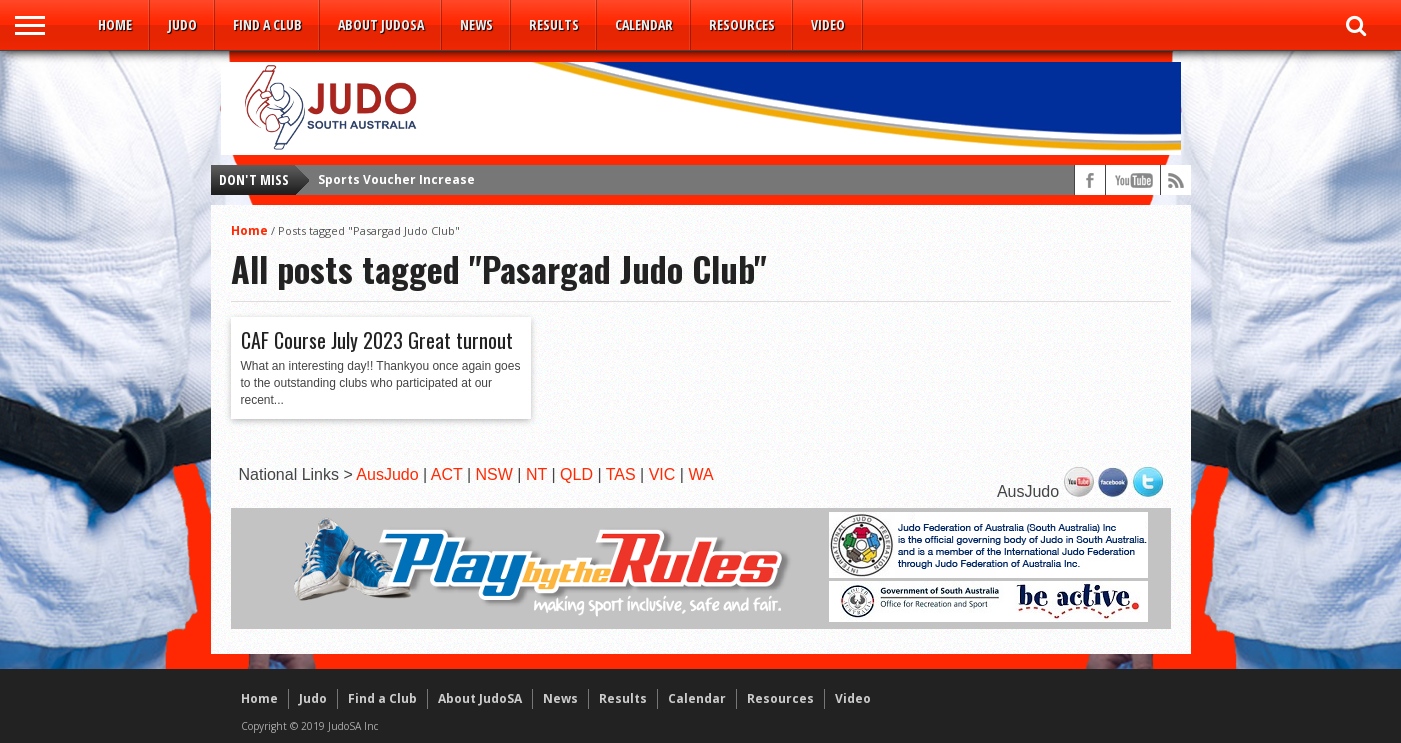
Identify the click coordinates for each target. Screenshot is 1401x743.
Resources (742, 24)
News (476, 24)
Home (115, 24)
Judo (182, 24)
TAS (621, 474)
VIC (662, 474)
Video (828, 24)
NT (536, 474)
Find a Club (267, 24)
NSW (494, 474)
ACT (447, 474)
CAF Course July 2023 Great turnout (377, 340)
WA (700, 474)
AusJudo (387, 474)
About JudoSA (381, 24)
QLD (576, 474)
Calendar (644, 24)
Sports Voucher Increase (396, 179)
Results (554, 24)
